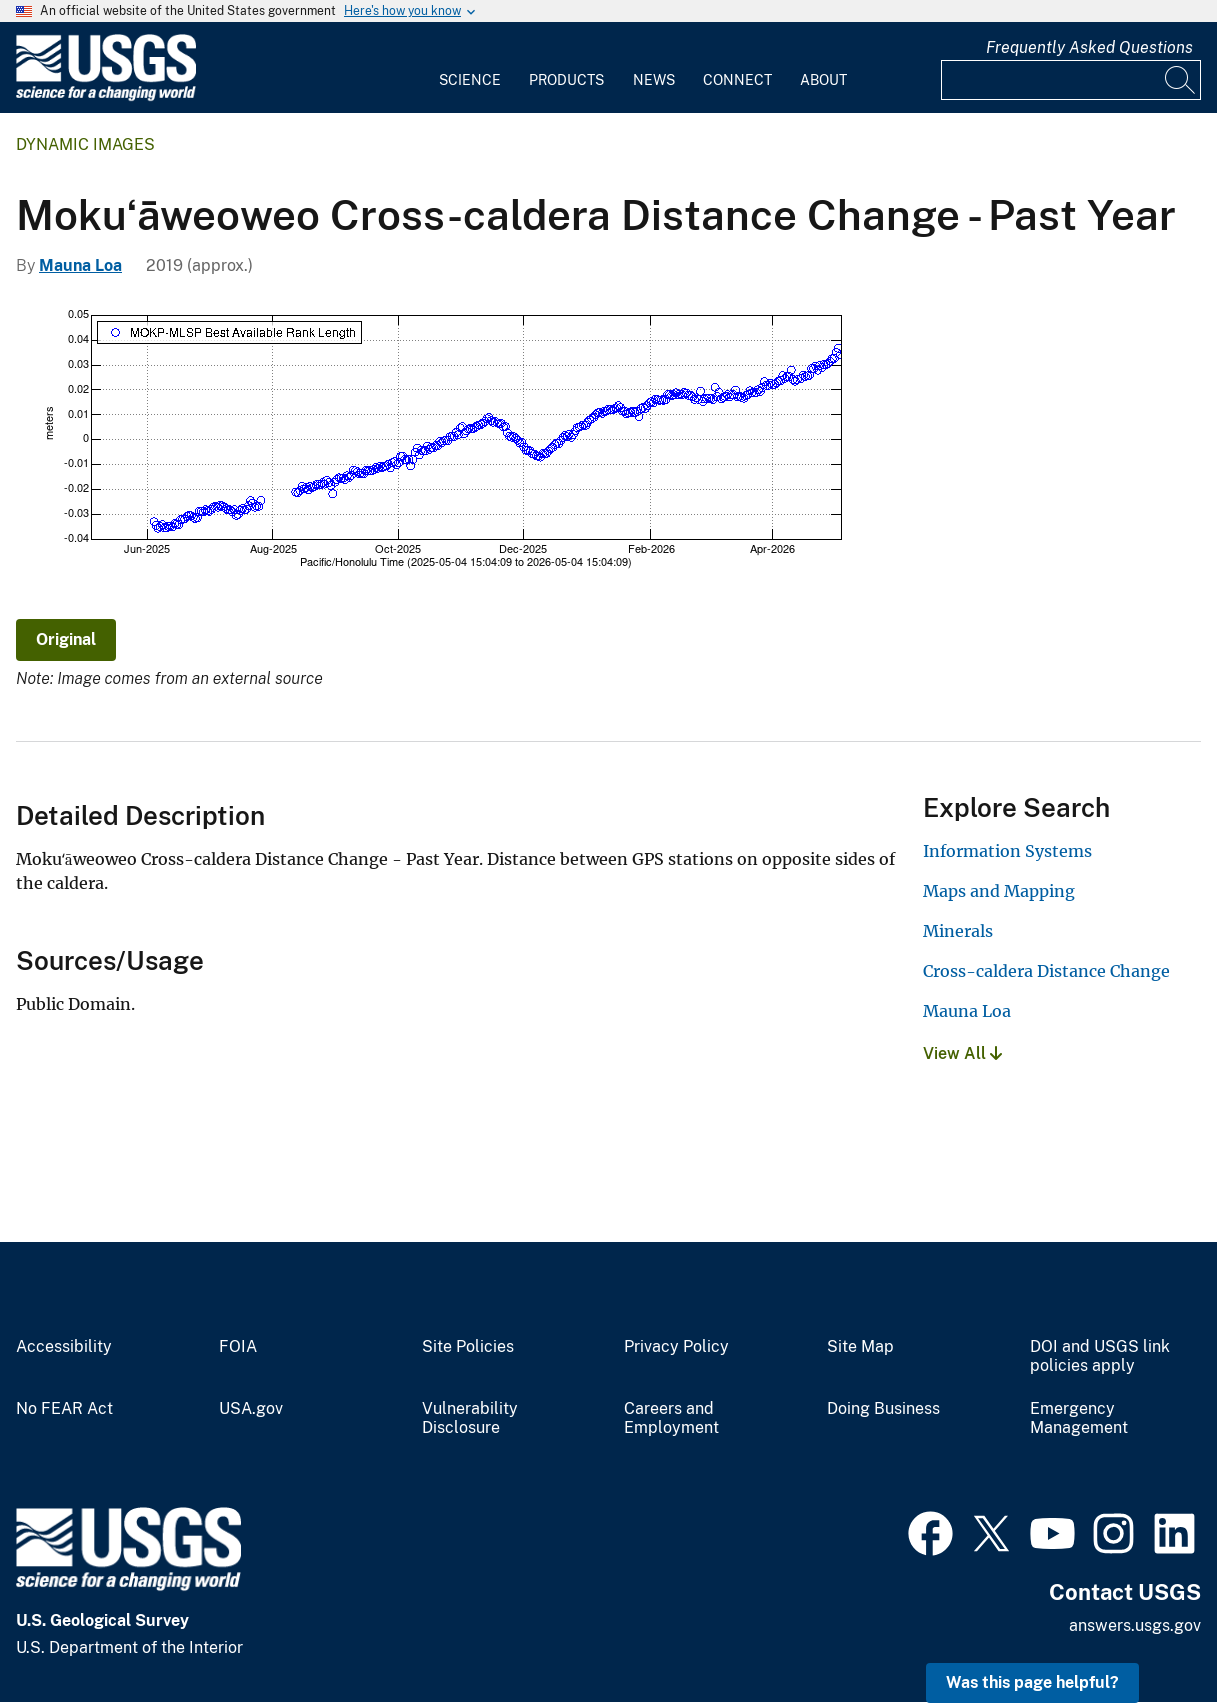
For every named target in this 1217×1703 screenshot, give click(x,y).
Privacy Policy (676, 1347)
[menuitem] (470, 68)
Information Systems (1007, 851)
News (654, 80)
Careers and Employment (671, 1418)
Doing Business (883, 1409)
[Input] (1071, 80)
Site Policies (468, 1347)
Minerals (958, 931)
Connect (737, 80)
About (823, 80)
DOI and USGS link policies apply (1100, 1356)
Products (566, 80)
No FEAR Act (64, 1409)
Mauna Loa (80, 265)
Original (66, 639)
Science (470, 80)
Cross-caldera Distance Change (1046, 971)
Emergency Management (1079, 1418)
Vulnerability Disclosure (470, 1418)
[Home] (106, 96)
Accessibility (64, 1347)
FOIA (238, 1347)
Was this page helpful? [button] (1032, 1682)
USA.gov (251, 1409)
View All (962, 1053)
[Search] (1181, 80)
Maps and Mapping (999, 891)
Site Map (860, 1347)
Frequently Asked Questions (1089, 47)
